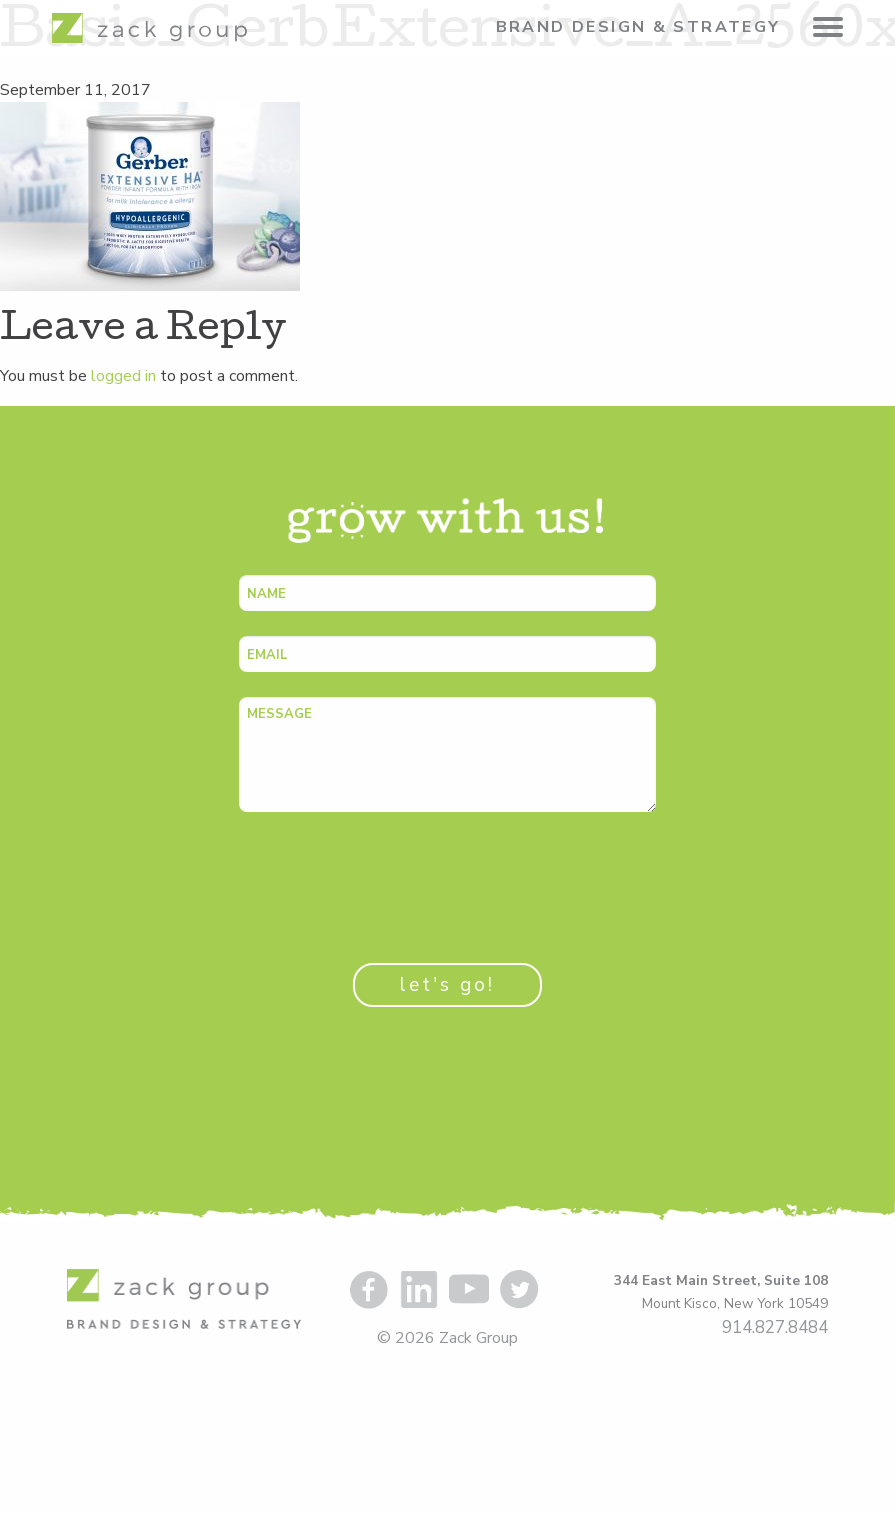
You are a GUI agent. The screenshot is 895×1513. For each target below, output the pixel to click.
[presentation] (391, 876)
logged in (123, 376)
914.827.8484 (775, 1327)
